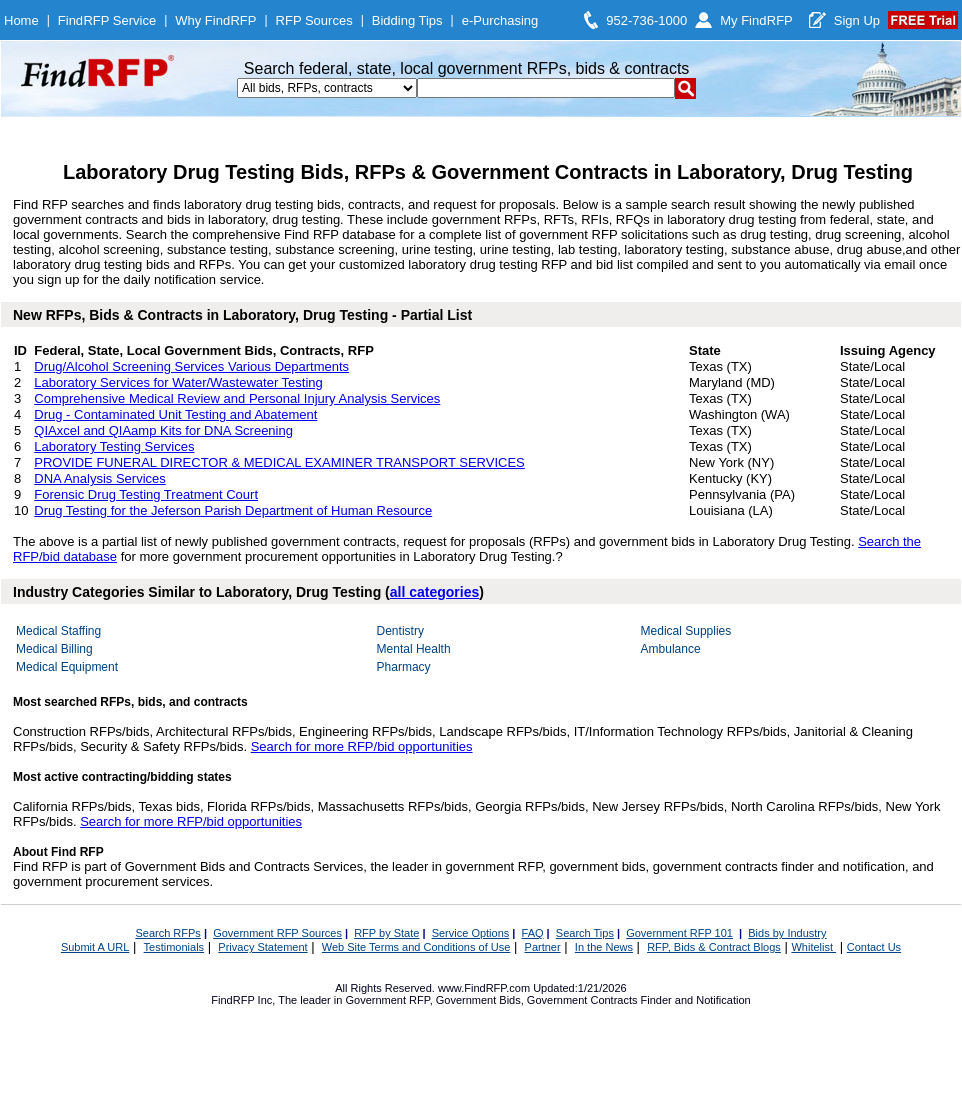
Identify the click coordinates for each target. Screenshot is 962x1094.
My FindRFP (756, 20)
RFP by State (386, 933)
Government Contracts (582, 1000)
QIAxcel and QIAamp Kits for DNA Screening (163, 430)
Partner (543, 947)
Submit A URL (95, 947)
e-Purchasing (500, 20)
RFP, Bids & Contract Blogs (714, 947)
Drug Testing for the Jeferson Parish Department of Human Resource (233, 510)
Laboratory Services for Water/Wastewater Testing (178, 382)
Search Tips (585, 933)
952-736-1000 (646, 20)
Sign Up (857, 20)
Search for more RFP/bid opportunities (362, 746)
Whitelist (813, 947)
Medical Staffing (58, 631)
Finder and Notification (696, 1000)
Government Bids (478, 1000)
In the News (604, 947)
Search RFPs (167, 933)
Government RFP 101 (679, 933)
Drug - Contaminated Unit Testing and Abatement (175, 414)
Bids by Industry (787, 933)
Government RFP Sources (277, 933)
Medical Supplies (686, 631)
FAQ (533, 933)
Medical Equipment (67, 667)
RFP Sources (314, 20)
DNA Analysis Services (100, 478)
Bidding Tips (407, 20)
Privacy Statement (262, 947)
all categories (435, 592)
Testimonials (174, 947)
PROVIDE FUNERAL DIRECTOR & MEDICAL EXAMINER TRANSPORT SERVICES (279, 462)
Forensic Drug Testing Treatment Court (146, 494)
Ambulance (671, 649)
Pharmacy (404, 667)
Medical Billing (54, 649)
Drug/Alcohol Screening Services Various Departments (191, 366)
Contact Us (874, 947)
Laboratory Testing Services (114, 446)
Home (21, 20)
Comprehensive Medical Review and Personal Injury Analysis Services (237, 398)
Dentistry (400, 631)
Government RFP (387, 1000)
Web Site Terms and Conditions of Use (416, 947)
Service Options (471, 933)
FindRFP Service (107, 20)
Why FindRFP (215, 20)
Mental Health (414, 649)
